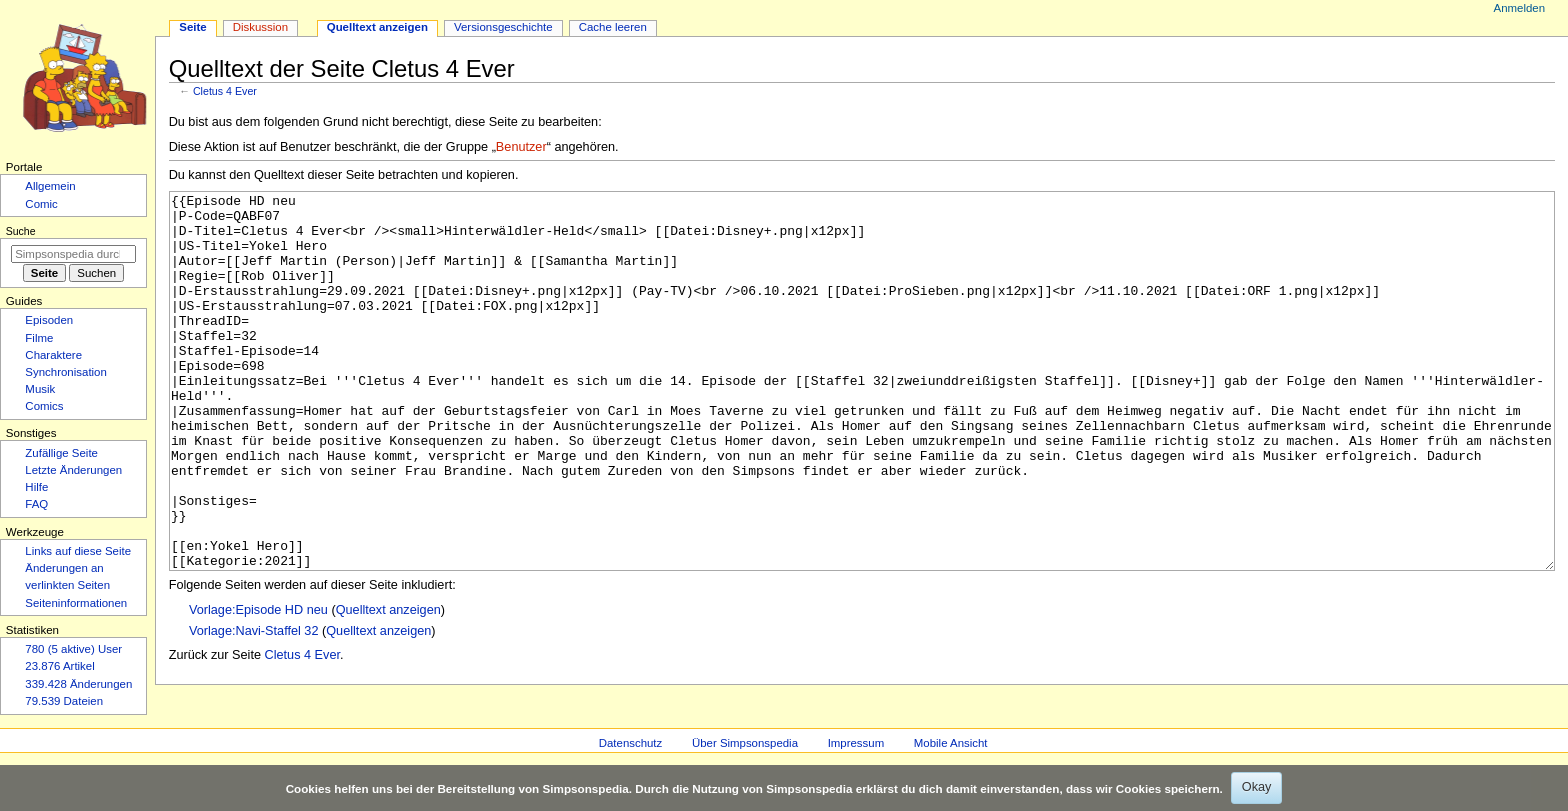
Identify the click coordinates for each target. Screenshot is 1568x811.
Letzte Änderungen (73, 470)
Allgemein (50, 186)
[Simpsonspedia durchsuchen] (73, 254)
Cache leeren (613, 27)
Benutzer (521, 147)
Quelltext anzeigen (388, 685)
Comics (44, 406)
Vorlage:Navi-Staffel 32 (254, 706)
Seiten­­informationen (76, 603)
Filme (39, 338)
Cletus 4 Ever (225, 91)
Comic (41, 204)
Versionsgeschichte (503, 27)
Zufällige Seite (61, 453)
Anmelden (1520, 8)
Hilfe (36, 487)
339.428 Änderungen (78, 684)
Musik (40, 389)
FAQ (36, 504)
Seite (192, 27)
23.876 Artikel (59, 666)
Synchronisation (66, 372)
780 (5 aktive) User (73, 649)
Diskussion (260, 27)
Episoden (49, 320)
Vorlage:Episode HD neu (258, 685)
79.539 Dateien (64, 701)
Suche (21, 231)
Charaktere (53, 355)
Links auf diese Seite (78, 551)
